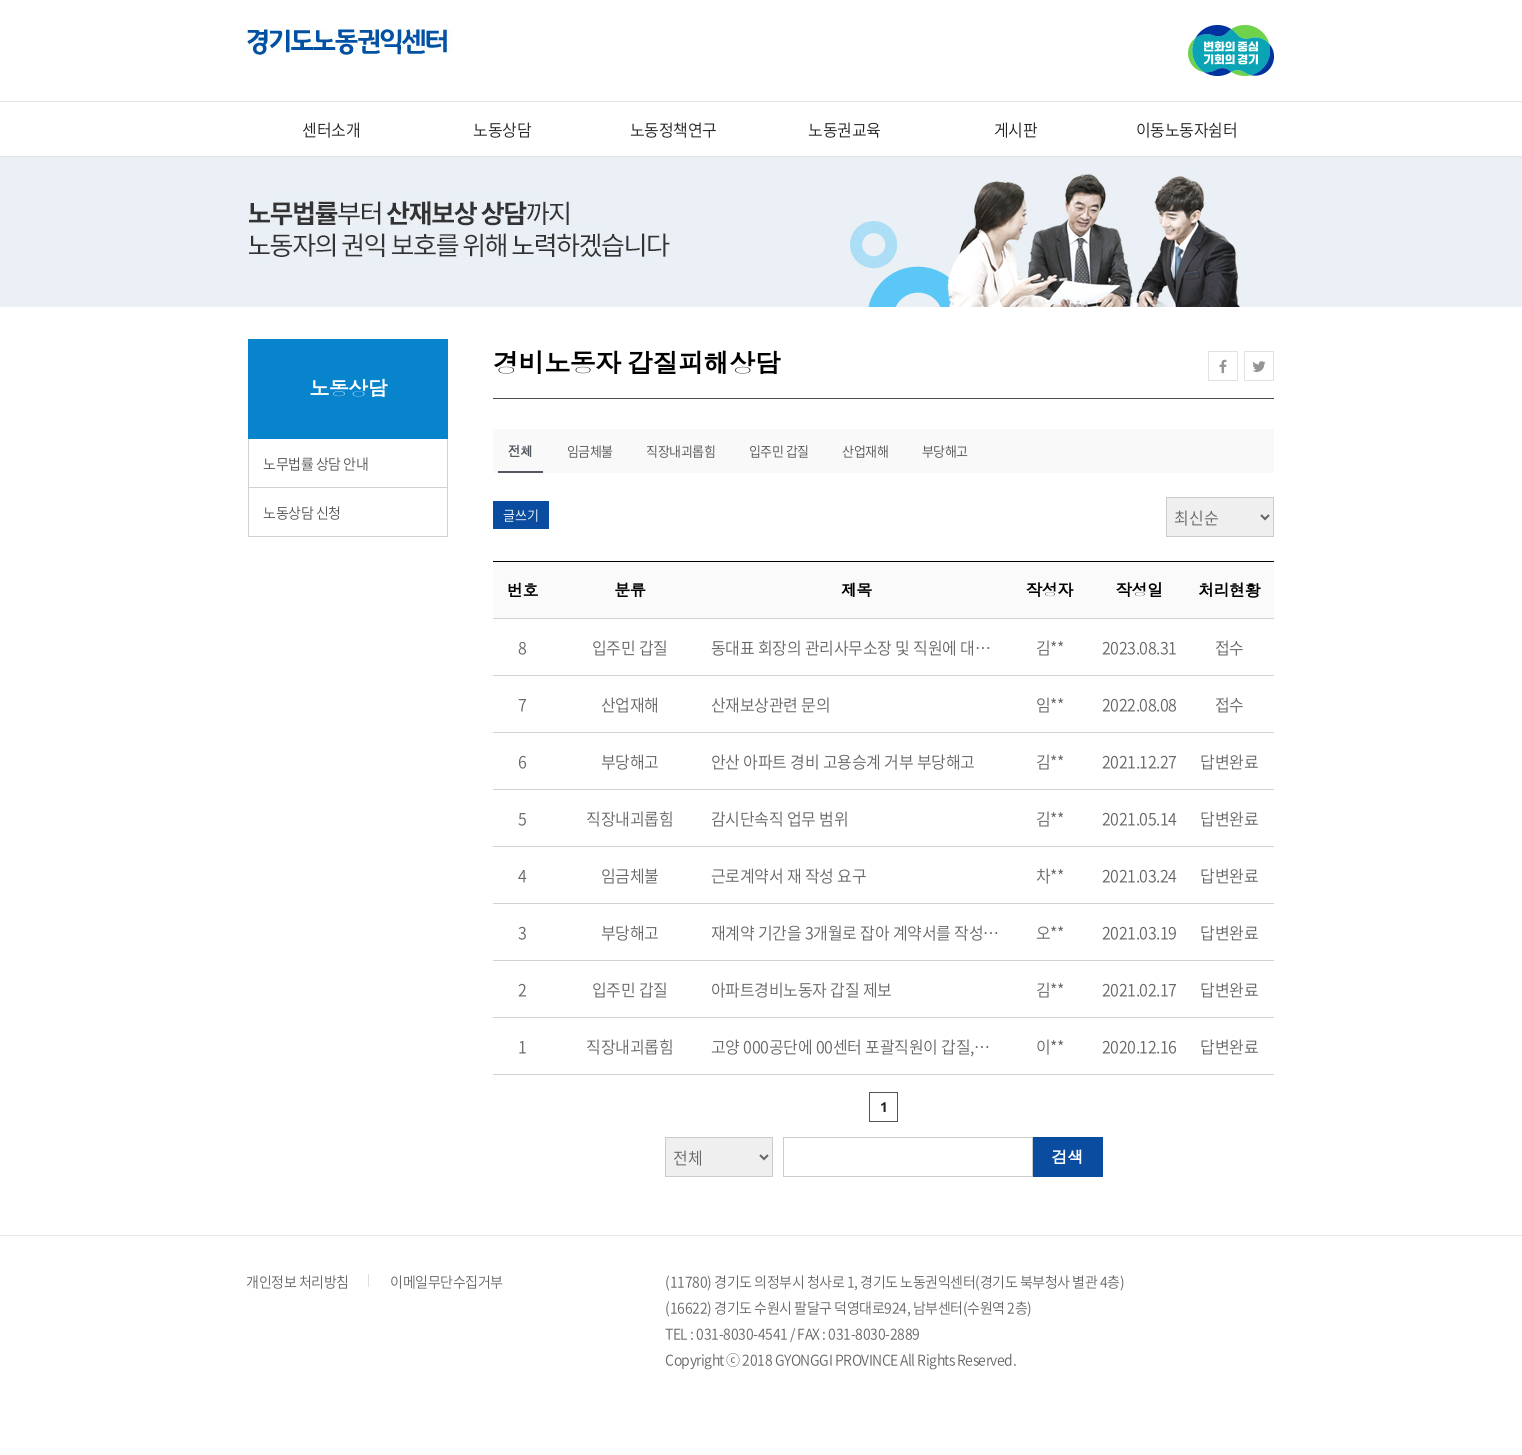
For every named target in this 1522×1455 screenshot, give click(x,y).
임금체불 (590, 450)
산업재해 (865, 450)
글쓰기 (521, 514)
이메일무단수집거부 (446, 1281)
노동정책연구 (673, 129)
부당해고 (945, 450)
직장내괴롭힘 (680, 450)
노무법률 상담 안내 (315, 463)
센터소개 (331, 129)
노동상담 (502, 129)
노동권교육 (844, 129)
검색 (1068, 1157)
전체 (520, 451)
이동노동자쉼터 (1187, 129)
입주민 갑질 (779, 450)
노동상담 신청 (302, 512)
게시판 (1016, 129)
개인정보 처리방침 (297, 1281)
